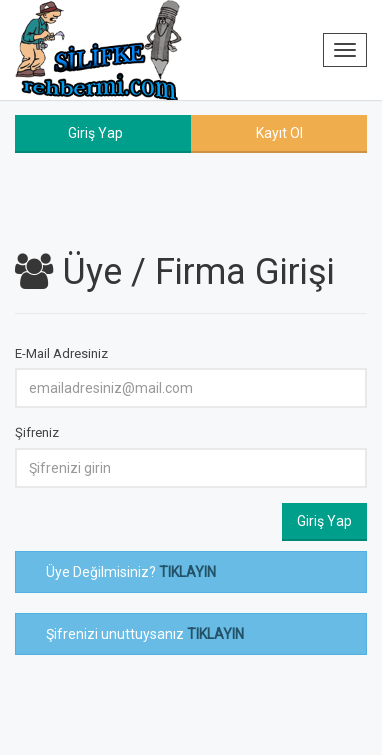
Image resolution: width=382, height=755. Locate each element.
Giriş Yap (95, 133)
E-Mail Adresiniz (61, 353)
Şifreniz (37, 432)
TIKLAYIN (187, 572)
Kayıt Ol (279, 133)
